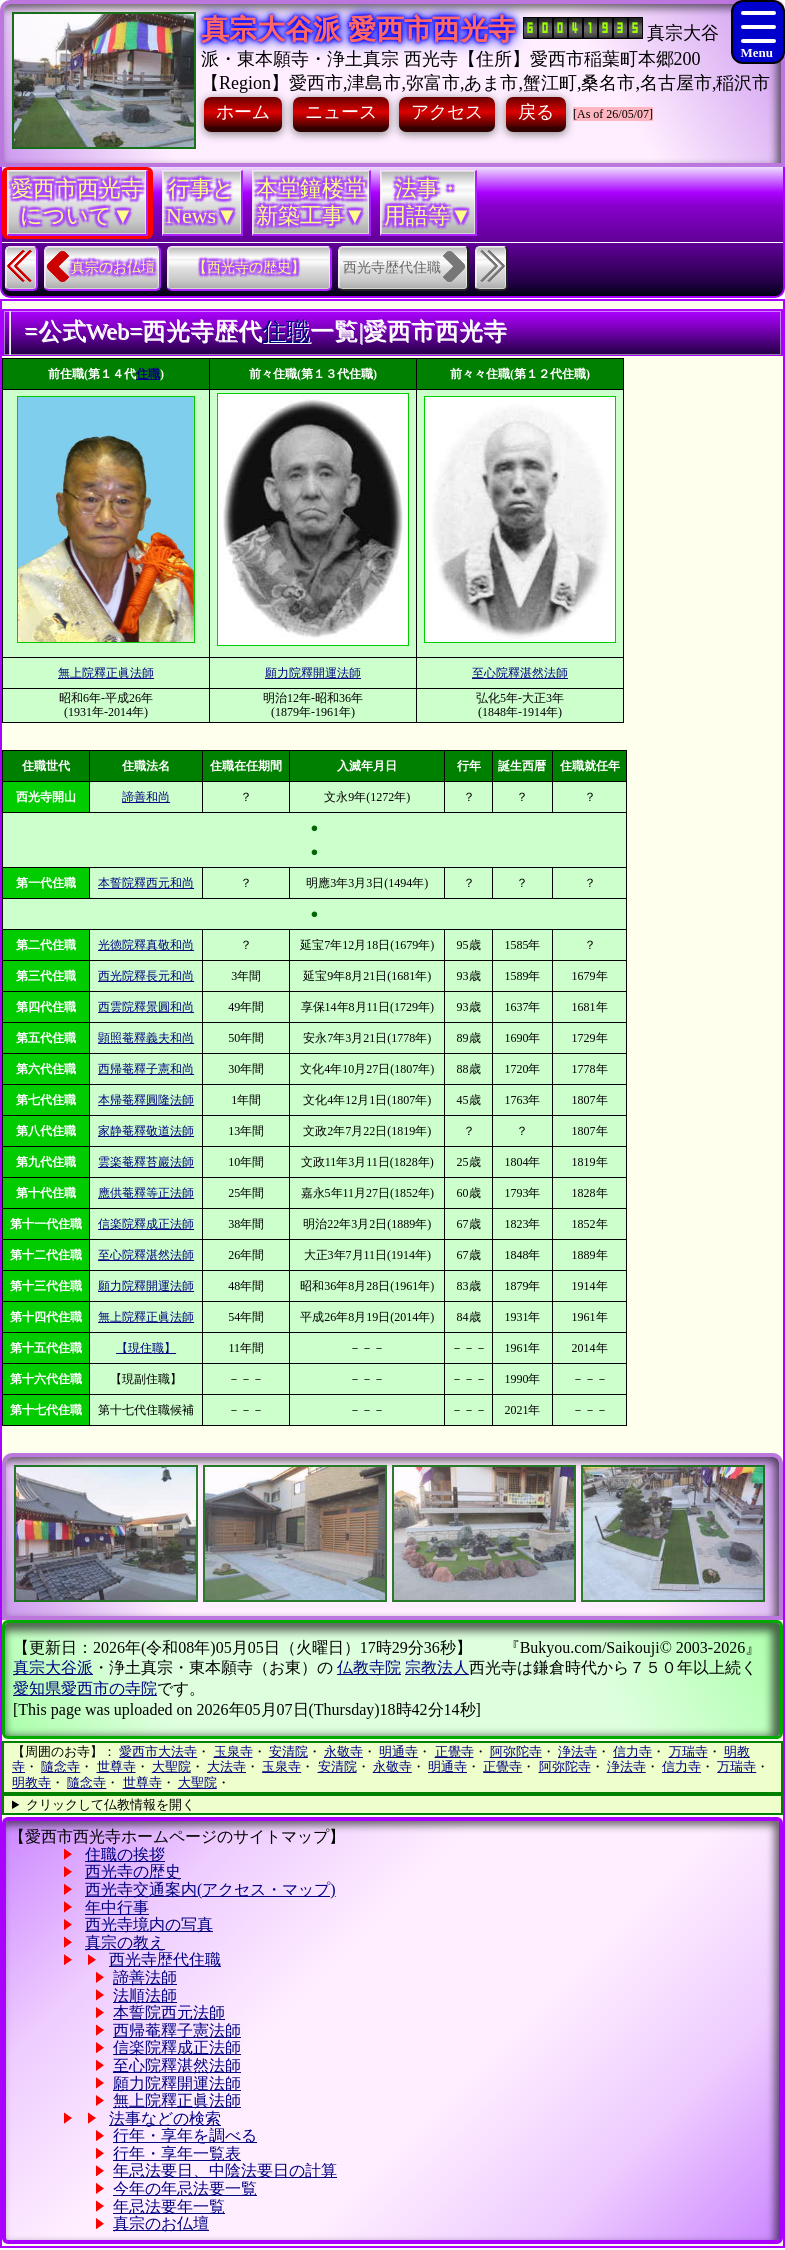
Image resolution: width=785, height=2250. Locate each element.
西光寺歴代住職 (165, 1959)
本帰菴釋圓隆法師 (146, 1100)
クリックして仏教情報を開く (110, 1804)
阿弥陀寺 (516, 1751)
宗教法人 (437, 1667)
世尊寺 (116, 1766)
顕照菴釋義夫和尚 (146, 1038)
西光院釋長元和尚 (146, 976)
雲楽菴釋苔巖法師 (146, 1162)
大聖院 (171, 1766)
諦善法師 (145, 1977)
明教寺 (31, 1782)
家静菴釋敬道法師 (146, 1131)
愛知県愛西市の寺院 (85, 1688)
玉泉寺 (233, 1751)
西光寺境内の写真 (149, 1924)
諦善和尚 (146, 797)
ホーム (243, 112)
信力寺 (632, 1751)
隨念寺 (60, 1766)
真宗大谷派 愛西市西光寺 (358, 29)
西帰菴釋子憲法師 (177, 2030)
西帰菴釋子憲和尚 (146, 1069)
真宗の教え (125, 1942)
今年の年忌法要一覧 (185, 2188)
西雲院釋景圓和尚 (146, 1007)
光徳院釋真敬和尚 (146, 945)
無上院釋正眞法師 (106, 673)
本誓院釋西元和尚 (146, 883)
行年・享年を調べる (185, 2135)
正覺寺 (454, 1751)
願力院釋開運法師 (313, 673)
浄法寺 (577, 1751)
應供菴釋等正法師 (146, 1193)
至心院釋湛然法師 (520, 673)
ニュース (341, 112)
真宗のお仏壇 (113, 267)
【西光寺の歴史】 (249, 267)
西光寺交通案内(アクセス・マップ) (210, 1889)
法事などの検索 (165, 2118)
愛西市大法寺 (158, 1751)
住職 (286, 331)
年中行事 (117, 1907)
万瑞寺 (688, 1751)
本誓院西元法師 (169, 2012)
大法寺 (226, 1766)
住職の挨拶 (125, 1854)
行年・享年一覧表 (177, 2153)
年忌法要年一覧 (169, 2206)
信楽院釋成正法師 (146, 1224)
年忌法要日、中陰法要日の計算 (225, 2170)
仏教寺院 (369, 1667)
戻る (536, 112)
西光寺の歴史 (133, 1871)
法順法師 (145, 1995)
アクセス (447, 112)
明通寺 (398, 1751)
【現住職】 (146, 1348)
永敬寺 (343, 1751)
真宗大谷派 (53, 1667)
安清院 (288, 1751)
